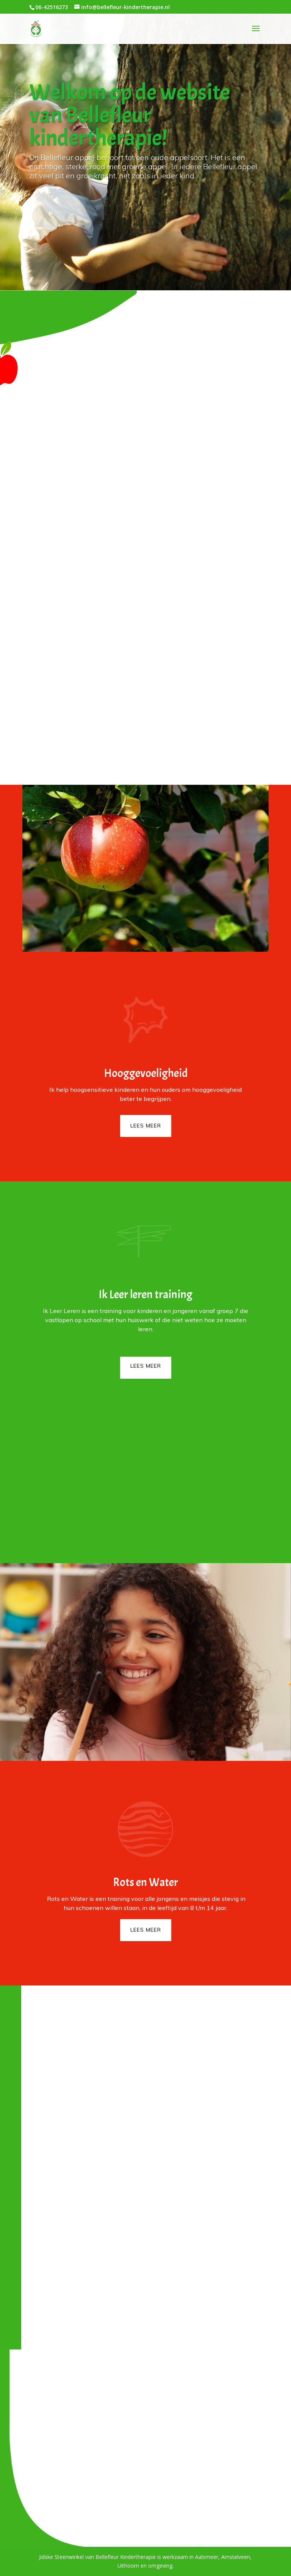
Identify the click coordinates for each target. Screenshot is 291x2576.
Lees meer (145, 1125)
